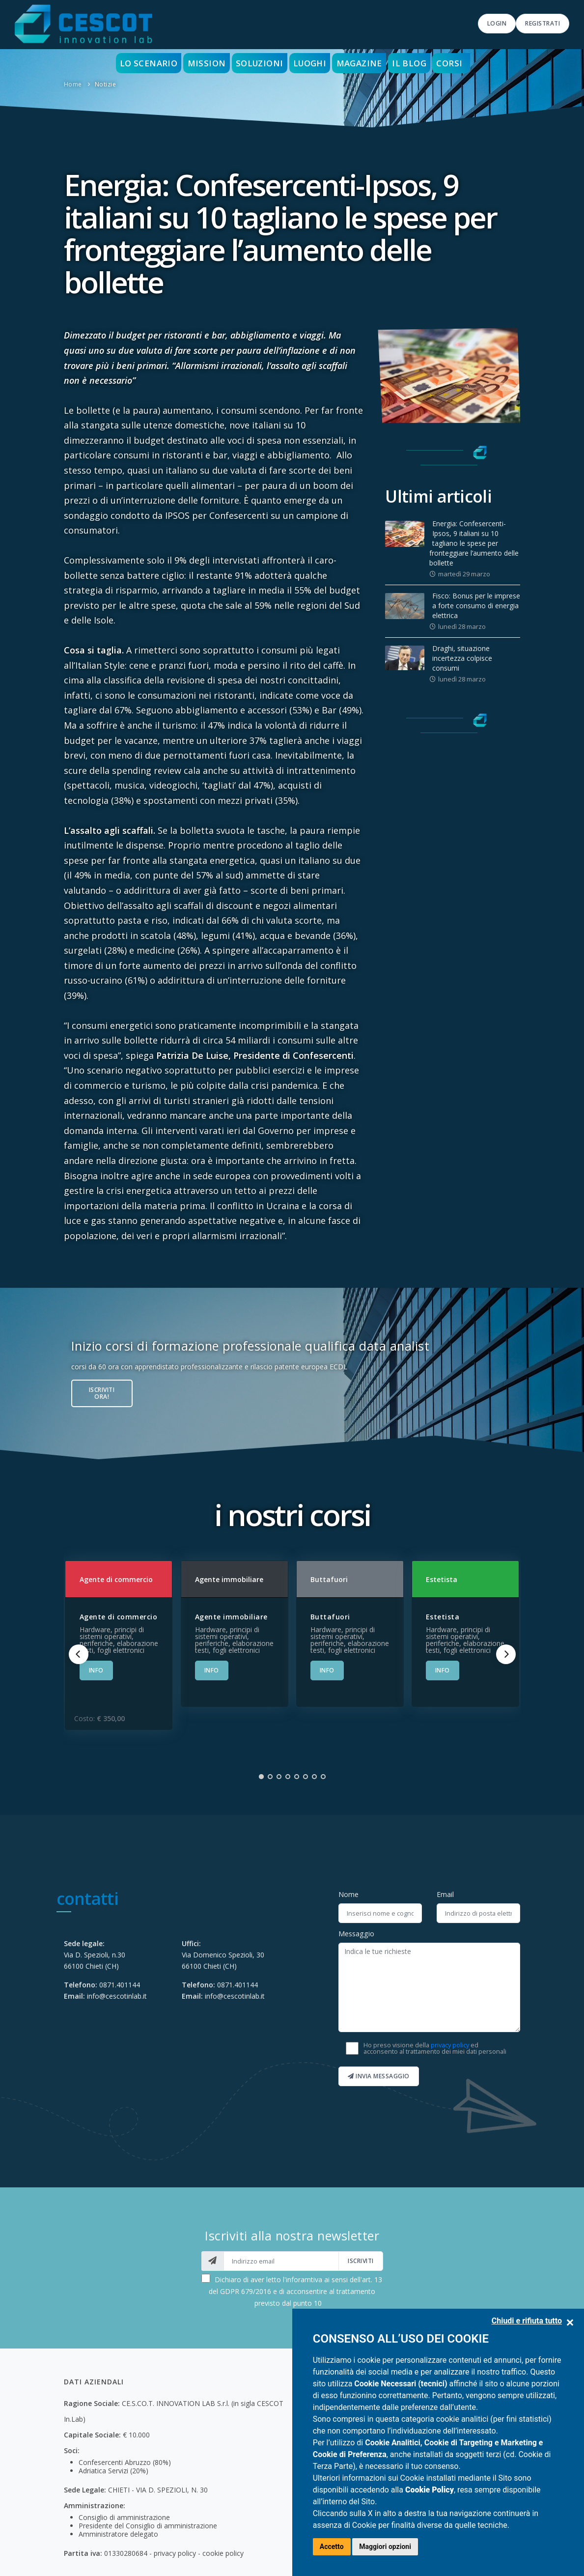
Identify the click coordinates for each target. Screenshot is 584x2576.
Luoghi (311, 63)
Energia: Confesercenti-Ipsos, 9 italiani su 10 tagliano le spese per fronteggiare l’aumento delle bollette (474, 543)
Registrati (542, 23)
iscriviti (361, 2261)
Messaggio (356, 1933)
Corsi (472, 63)
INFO (96, 1670)
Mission (193, 63)
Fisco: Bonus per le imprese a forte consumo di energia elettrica (476, 605)
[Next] (506, 1654)
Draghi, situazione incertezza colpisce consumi (462, 658)
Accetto (332, 2546)
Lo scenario (127, 63)
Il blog (426, 63)
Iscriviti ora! (102, 1393)
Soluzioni (253, 63)
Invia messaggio (379, 2076)
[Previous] (78, 1654)
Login (497, 23)
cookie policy (223, 2553)
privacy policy (450, 2044)
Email (445, 1894)
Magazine (368, 63)
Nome (348, 1894)
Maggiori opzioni (385, 2546)
